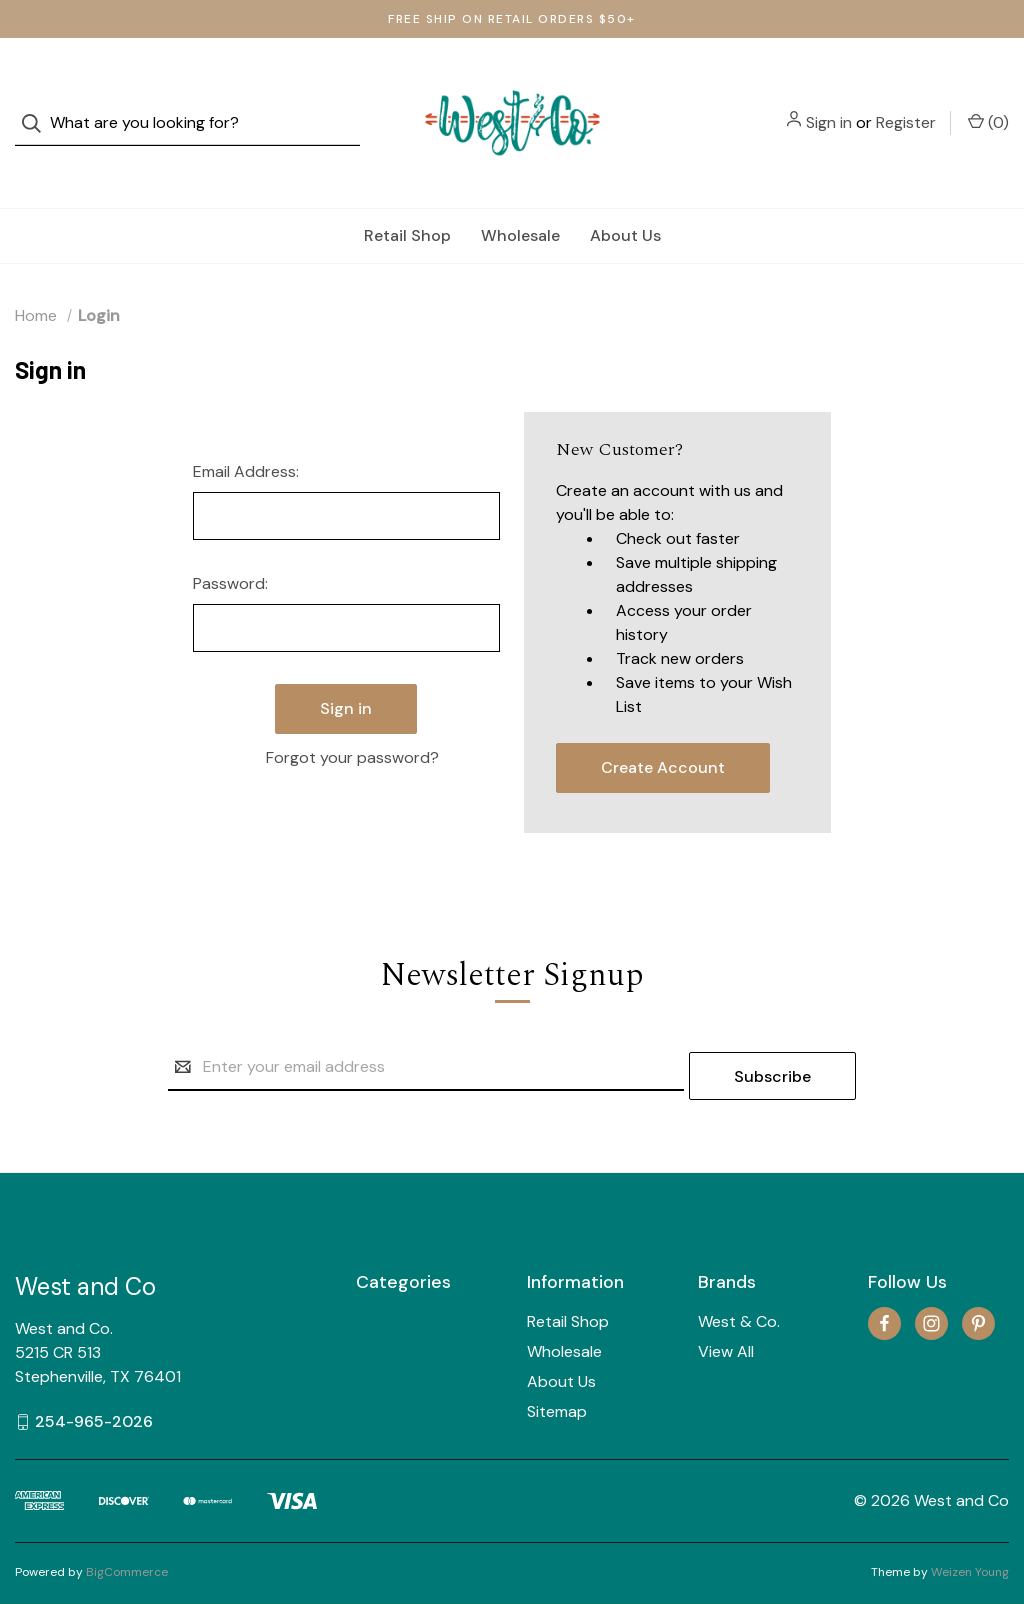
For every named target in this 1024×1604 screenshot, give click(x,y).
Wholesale (520, 195)
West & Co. (739, 1272)
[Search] (37, 103)
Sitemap (557, 1362)
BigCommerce (127, 1523)
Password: (230, 543)
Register (906, 102)
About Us (625, 195)
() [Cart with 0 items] (988, 102)
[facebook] (884, 1274)
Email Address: (246, 431)
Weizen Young (970, 1523)
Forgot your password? (352, 705)
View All (726, 1302)
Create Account (663, 727)
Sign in (829, 102)
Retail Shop (407, 195)
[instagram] (931, 1274)
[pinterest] (978, 1274)
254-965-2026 (94, 1372)
